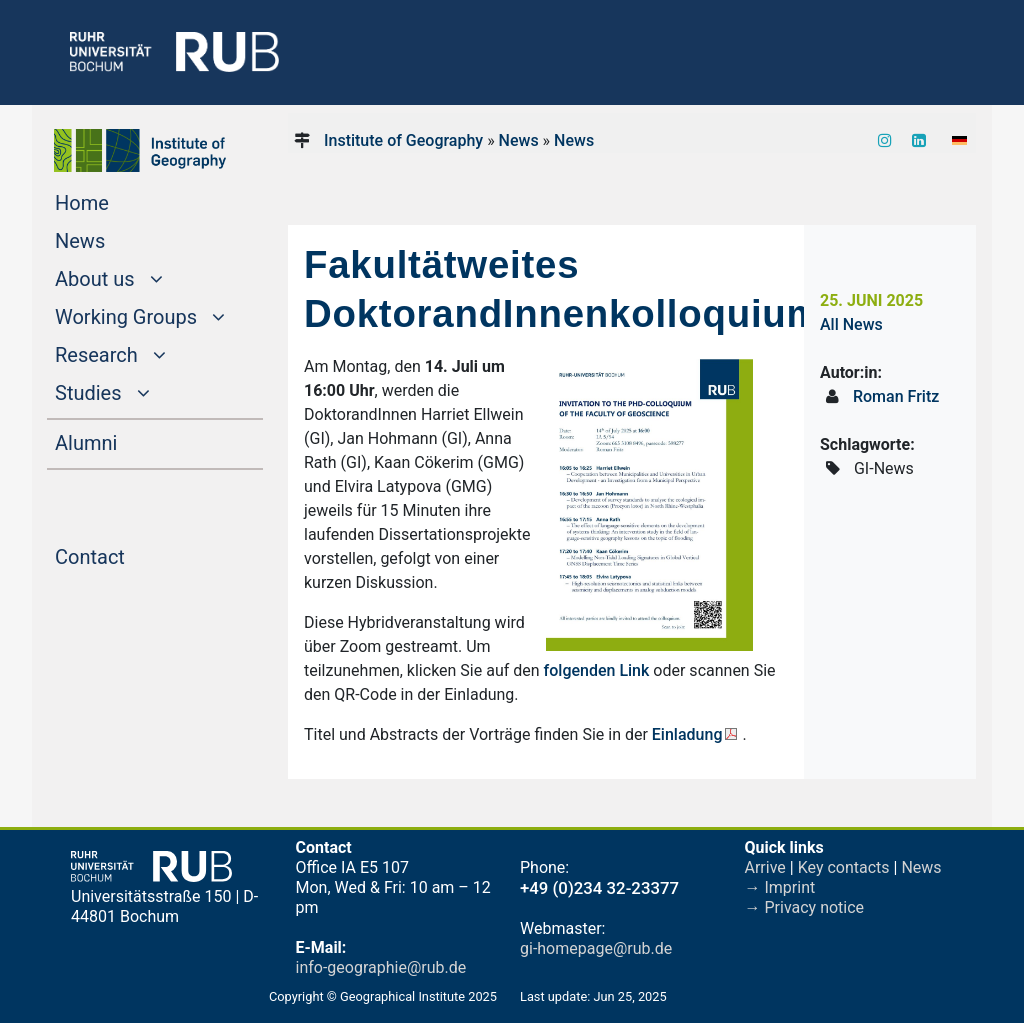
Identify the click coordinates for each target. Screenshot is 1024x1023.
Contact (128, 555)
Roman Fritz (896, 396)
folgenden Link (597, 670)
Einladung (687, 734)
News (118, 239)
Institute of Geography (403, 140)
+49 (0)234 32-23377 (599, 888)
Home (120, 201)
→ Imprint (780, 887)
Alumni (124, 441)
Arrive (765, 867)
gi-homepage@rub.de (596, 948)
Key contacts (844, 867)
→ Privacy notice (805, 907)
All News (851, 324)
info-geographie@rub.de (381, 967)
